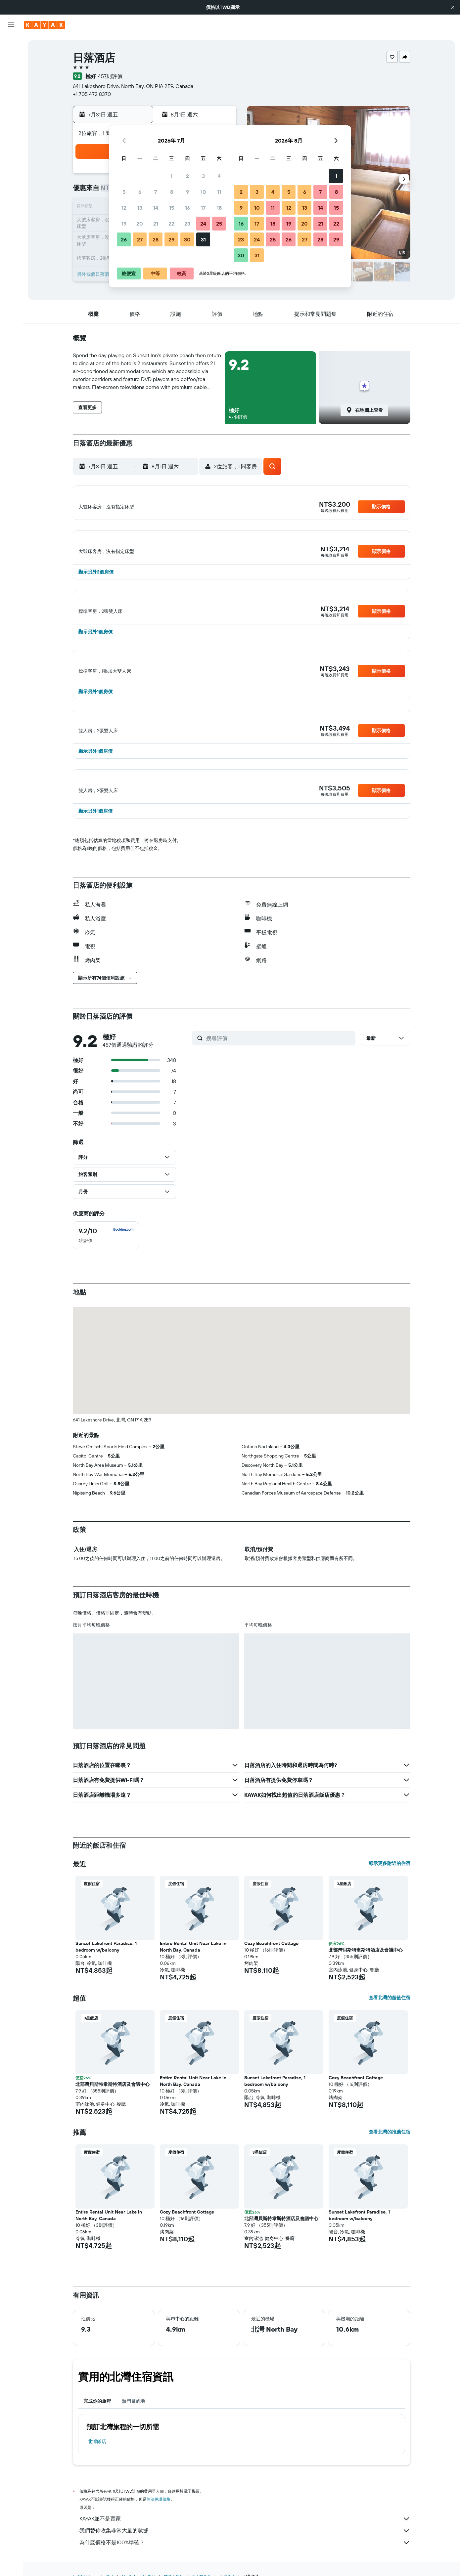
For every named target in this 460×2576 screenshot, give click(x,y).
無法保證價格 (158, 2521)
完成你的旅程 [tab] (97, 2424)
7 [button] (155, 192)
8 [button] (171, 192)
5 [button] (123, 192)
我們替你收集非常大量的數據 (244, 2553)
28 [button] (156, 239)
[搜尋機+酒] (11, 86)
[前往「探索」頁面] (11, 105)
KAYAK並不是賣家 (244, 2541)
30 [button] (187, 239)
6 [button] (139, 192)
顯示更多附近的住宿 (389, 1886)
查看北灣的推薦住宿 (389, 2154)
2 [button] (187, 176)
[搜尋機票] (11, 45)
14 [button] (155, 207)
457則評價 (110, 76)
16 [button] (187, 207)
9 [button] (187, 192)
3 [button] (203, 176)
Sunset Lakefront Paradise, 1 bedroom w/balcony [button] (106, 1969)
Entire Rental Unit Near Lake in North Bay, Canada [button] (193, 1969)
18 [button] (219, 207)
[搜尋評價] (279, 1060)
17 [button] (203, 207)
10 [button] (203, 192)
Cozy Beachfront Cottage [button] (271, 1966)
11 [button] (219, 192)
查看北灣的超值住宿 (389, 2020)
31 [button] (203, 239)
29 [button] (171, 239)
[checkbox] (106, 1258)
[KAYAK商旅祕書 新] (11, 133)
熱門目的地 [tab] (133, 2424)
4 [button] (219, 176)
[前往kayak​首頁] (44, 25)
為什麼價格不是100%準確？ (244, 2565)
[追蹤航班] (11, 119)
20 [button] (139, 223)
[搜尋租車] (11, 72)
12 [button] (123, 207)
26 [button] (124, 239)
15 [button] (171, 207)
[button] (452, 7)
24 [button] (203, 223)
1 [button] (171, 176)
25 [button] (219, 223)
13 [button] (139, 207)
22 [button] (171, 223)
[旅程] (11, 152)
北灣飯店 (97, 2464)
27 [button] (140, 239)
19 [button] (123, 223)
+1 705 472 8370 (92, 94)
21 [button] (155, 223)
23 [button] (187, 223)
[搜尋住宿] (11, 58)
